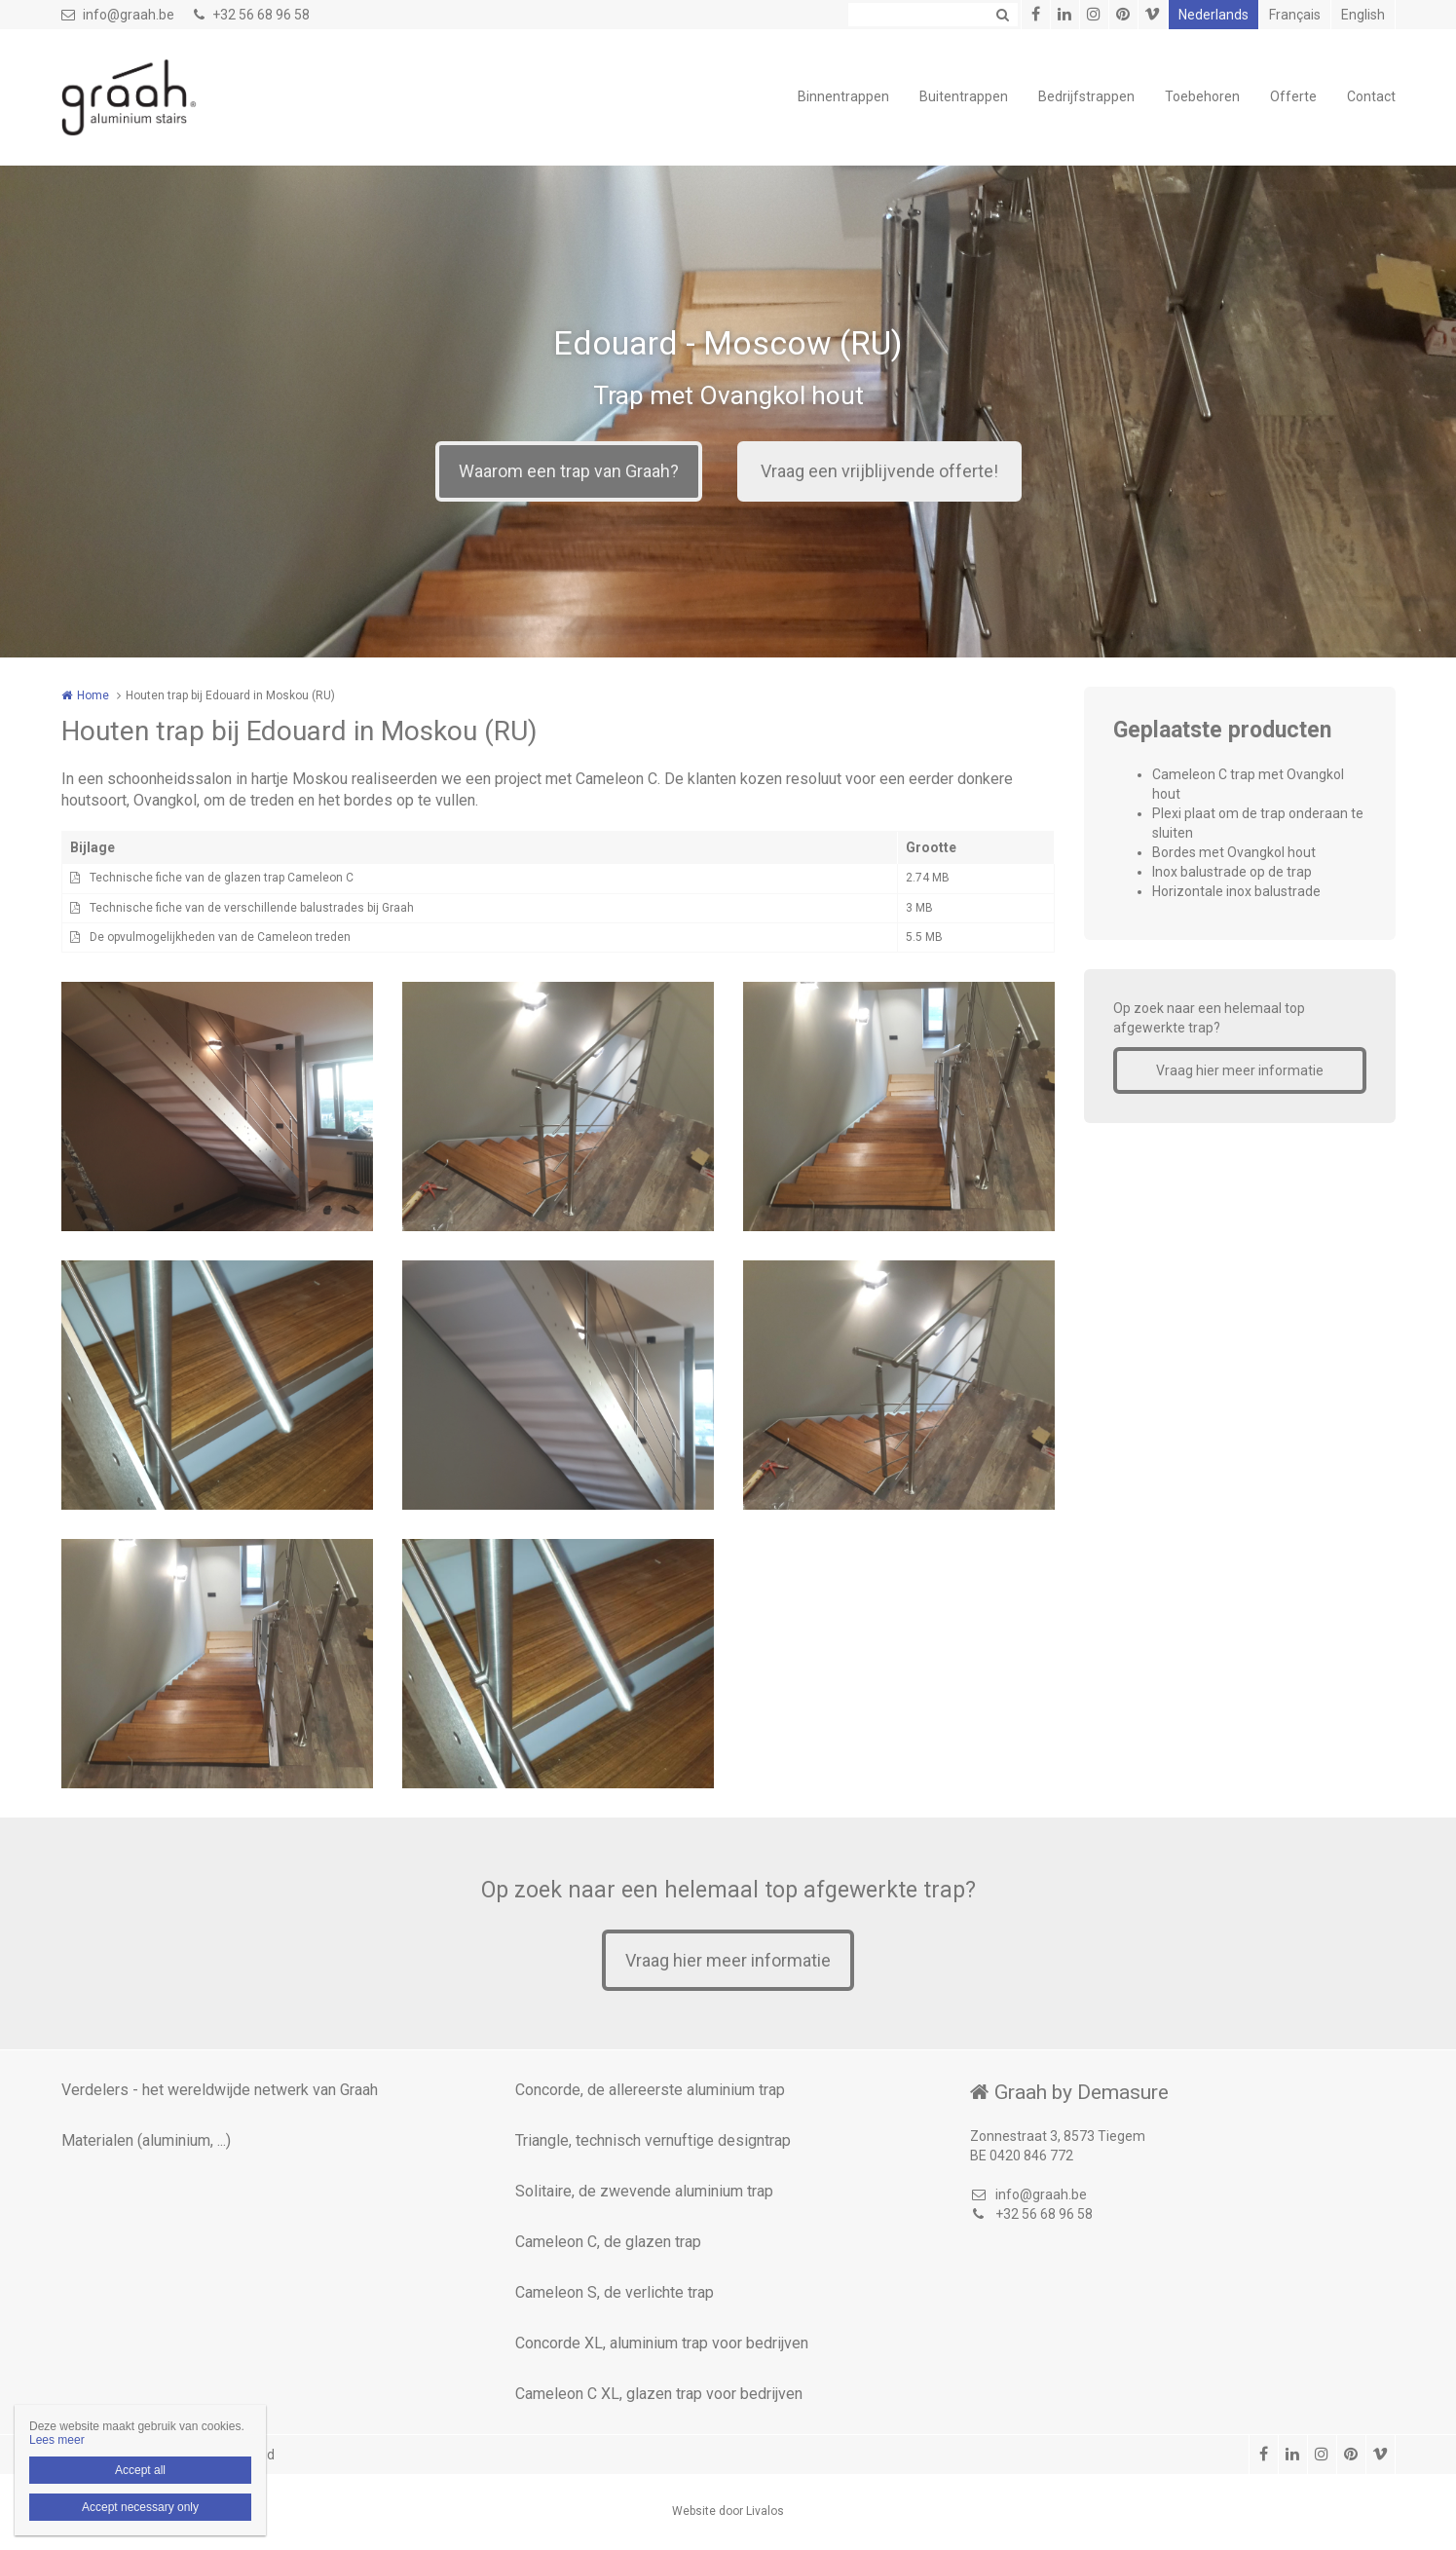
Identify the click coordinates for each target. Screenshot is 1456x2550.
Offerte (1293, 96)
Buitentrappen (963, 96)
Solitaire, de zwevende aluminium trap (644, 2191)
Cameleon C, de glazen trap (608, 2241)
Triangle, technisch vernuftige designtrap (653, 2140)
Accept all (140, 2470)
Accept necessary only (140, 2507)
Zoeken (1003, 14)
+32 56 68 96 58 (252, 14)
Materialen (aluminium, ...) (146, 2140)
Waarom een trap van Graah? (569, 471)
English (1363, 14)
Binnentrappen (843, 96)
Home (93, 695)
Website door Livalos (728, 2511)
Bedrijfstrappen (1086, 96)
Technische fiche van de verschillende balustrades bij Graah (252, 908)
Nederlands (1213, 14)
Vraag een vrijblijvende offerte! (879, 471)
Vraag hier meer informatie (1240, 1070)
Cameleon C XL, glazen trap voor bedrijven (659, 2393)
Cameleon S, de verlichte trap (614, 2292)
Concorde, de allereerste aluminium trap (650, 2090)
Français (1295, 14)
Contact (1371, 96)
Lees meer (57, 2440)
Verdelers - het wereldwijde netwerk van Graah (219, 2090)
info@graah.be (117, 14)
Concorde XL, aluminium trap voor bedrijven (661, 2343)
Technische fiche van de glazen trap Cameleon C (222, 877)
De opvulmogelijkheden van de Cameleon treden (220, 937)
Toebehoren (1202, 96)
